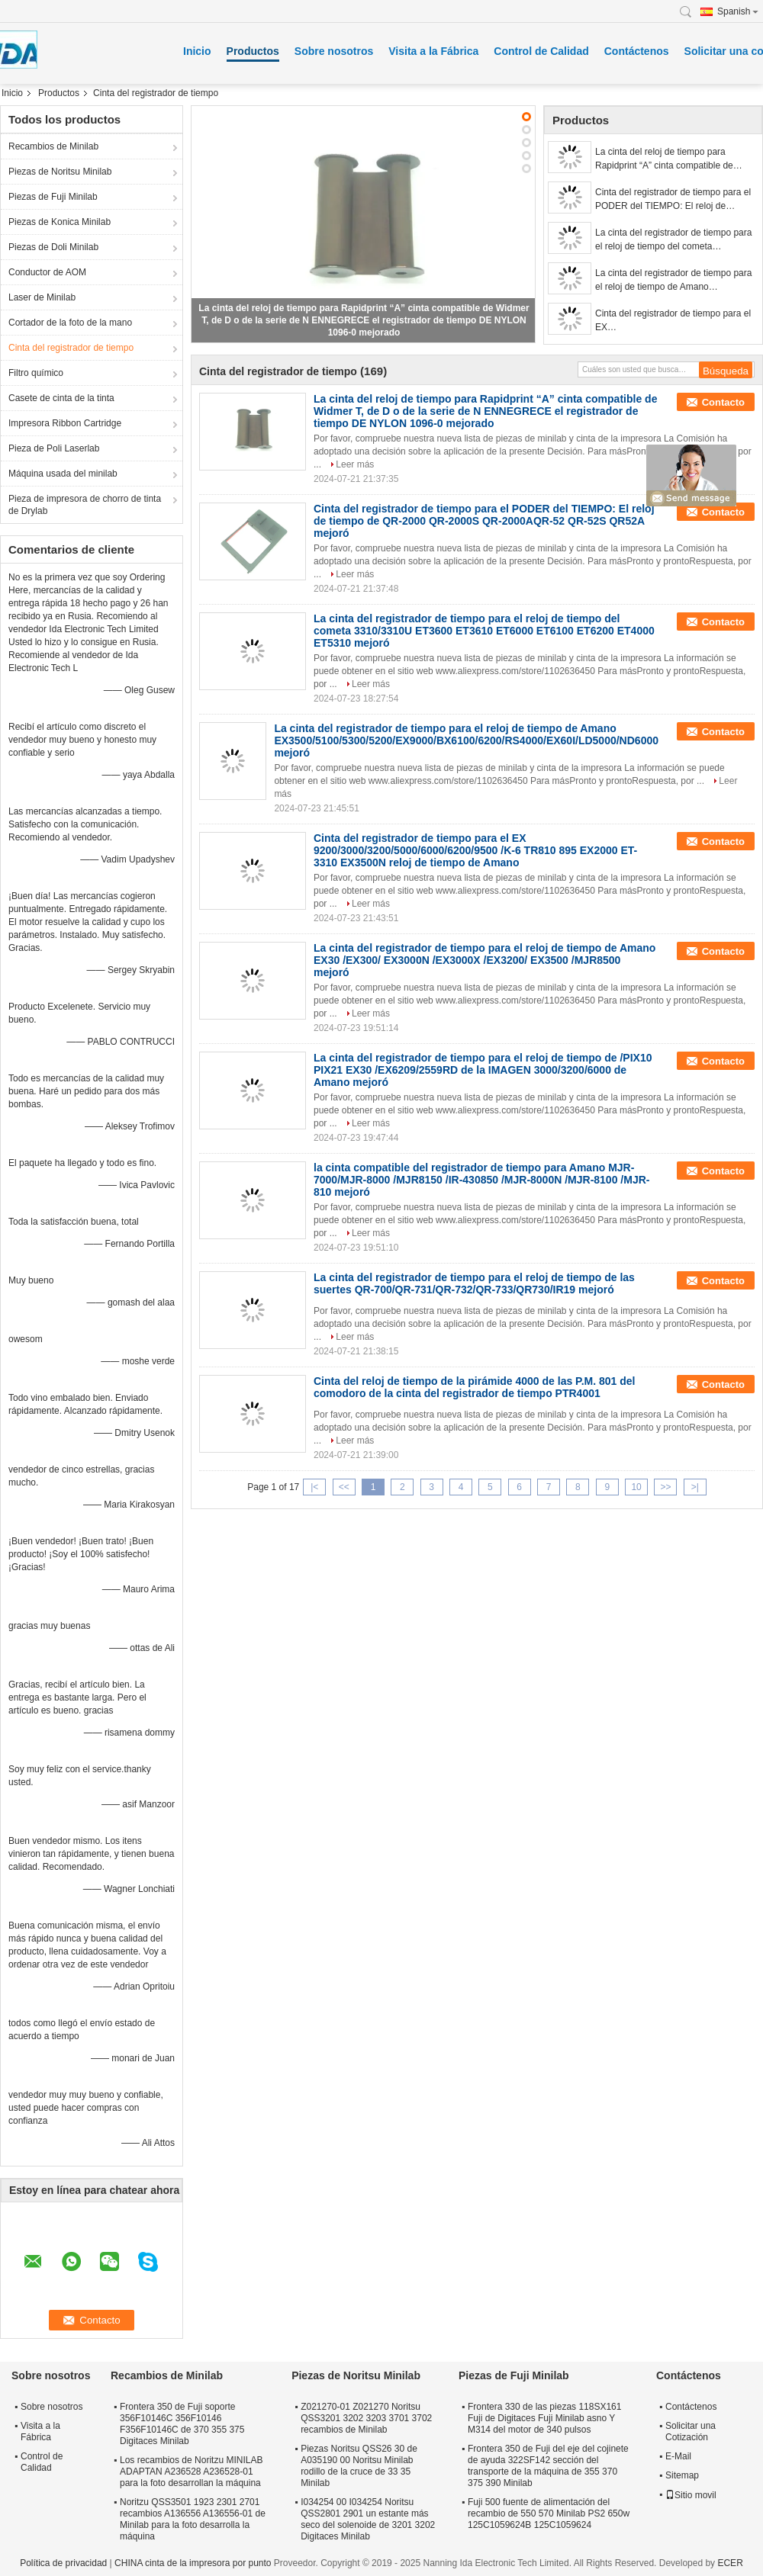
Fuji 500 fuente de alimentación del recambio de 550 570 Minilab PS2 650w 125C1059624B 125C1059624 (548, 2513)
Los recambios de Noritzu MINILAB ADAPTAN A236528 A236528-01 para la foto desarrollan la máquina (191, 2471)
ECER (729, 2563)
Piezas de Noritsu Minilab (59, 171)
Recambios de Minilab (53, 146)
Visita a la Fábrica (433, 51)
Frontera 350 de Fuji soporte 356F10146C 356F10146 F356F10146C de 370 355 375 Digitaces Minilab (182, 2423)
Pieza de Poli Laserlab (53, 448)
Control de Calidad (541, 51)
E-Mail (678, 2456)
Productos (253, 51)
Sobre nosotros (334, 51)
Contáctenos (636, 51)
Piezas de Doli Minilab (53, 247)
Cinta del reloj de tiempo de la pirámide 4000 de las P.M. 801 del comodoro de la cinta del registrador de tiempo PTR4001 (474, 1387)
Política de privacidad (63, 2563)
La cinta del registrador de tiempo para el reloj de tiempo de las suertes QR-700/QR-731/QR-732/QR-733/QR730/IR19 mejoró (474, 1283)
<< (344, 1487)
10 (636, 1487)
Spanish (737, 11)
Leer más (355, 464)
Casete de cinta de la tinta (61, 398)
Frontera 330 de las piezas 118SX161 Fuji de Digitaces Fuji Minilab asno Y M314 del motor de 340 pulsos (544, 2418)
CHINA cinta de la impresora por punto (192, 2563)
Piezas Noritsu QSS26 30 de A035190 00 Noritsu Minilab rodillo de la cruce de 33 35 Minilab (359, 2465)
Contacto (723, 402)
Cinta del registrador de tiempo (71, 347)
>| (695, 1487)
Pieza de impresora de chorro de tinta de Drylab (84, 504)
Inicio (197, 51)
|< (314, 1487)
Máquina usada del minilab (63, 473)
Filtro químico (35, 373)
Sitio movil (690, 2495)
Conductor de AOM (47, 272)
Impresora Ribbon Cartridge (64, 423)
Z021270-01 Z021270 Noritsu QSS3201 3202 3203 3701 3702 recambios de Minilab (366, 2418)
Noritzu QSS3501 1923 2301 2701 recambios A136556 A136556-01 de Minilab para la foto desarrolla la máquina (193, 2519)
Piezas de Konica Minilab (59, 222)
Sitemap (682, 2475)
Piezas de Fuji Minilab (53, 196)
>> (665, 1487)
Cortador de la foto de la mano (70, 322)
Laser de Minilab (42, 297)
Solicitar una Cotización (690, 2431)
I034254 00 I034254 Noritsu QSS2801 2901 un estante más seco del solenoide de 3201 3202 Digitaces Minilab (368, 2519)
